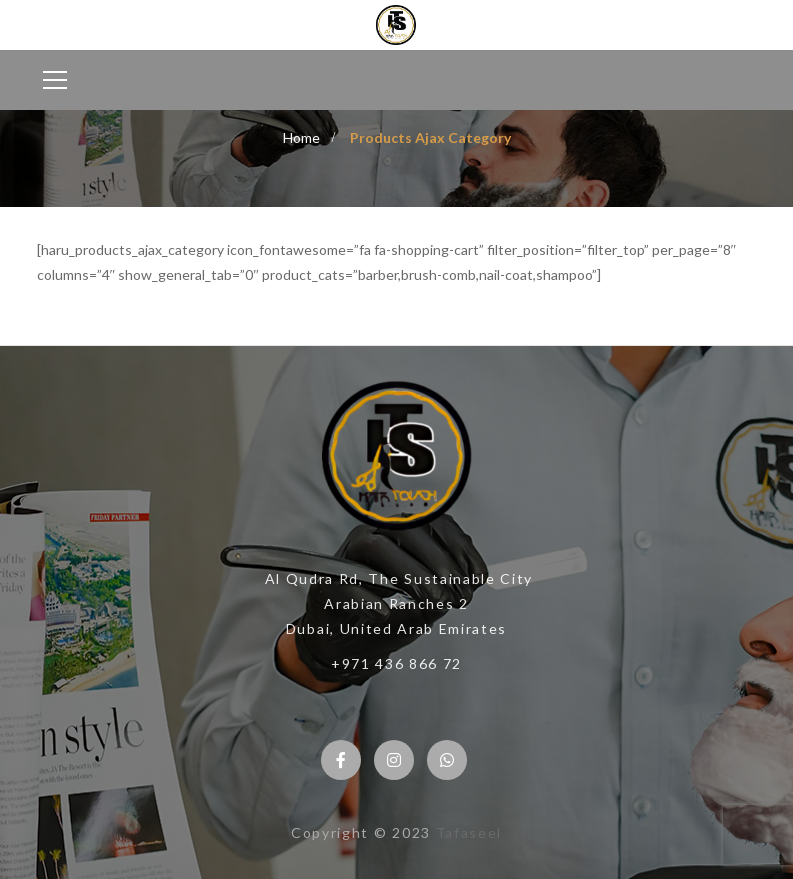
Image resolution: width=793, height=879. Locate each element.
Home (301, 137)
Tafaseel (469, 832)
